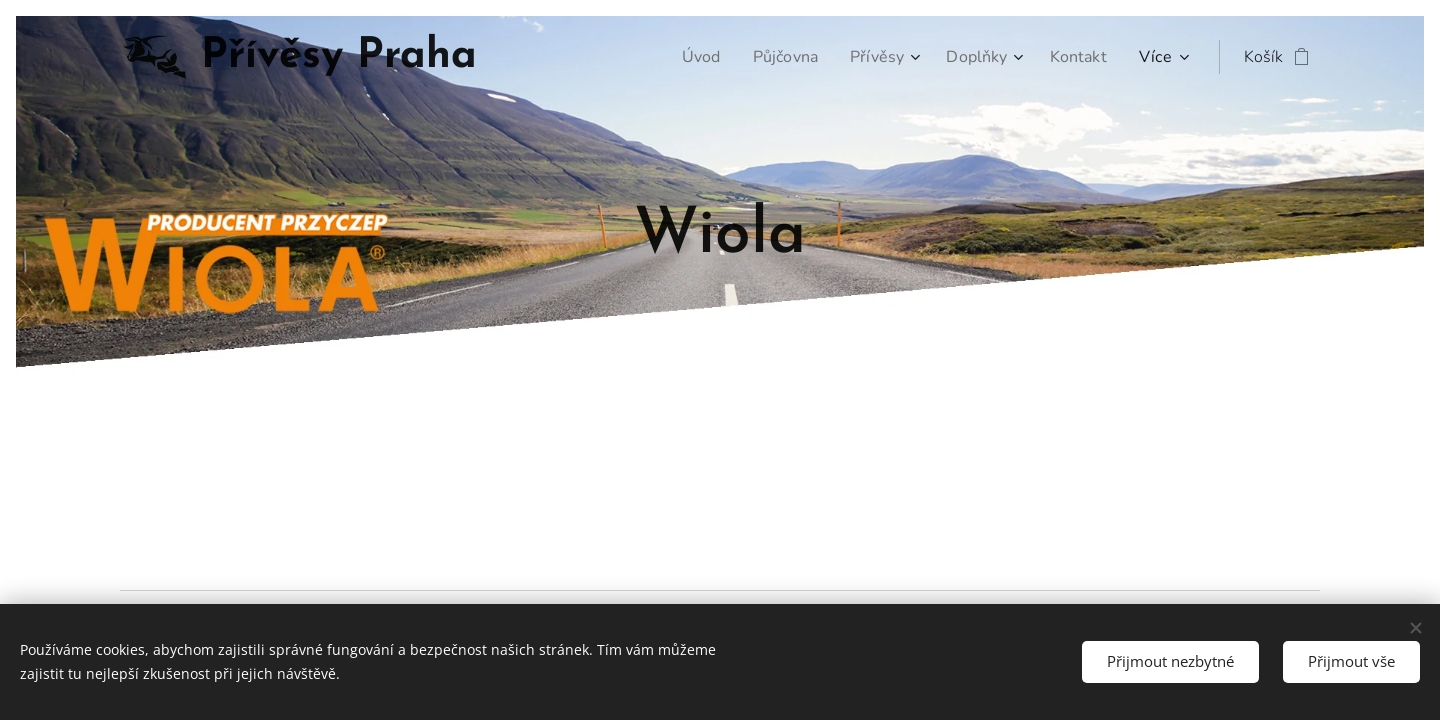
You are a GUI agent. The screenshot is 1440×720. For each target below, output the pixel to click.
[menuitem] (687, 57)
